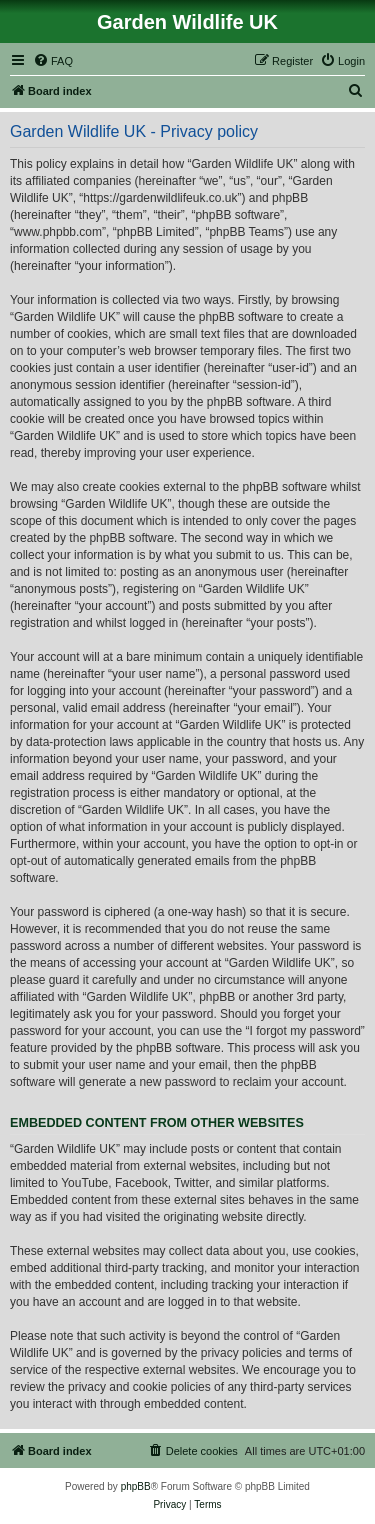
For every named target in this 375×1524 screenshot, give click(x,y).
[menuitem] (53, 61)
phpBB (136, 1486)
